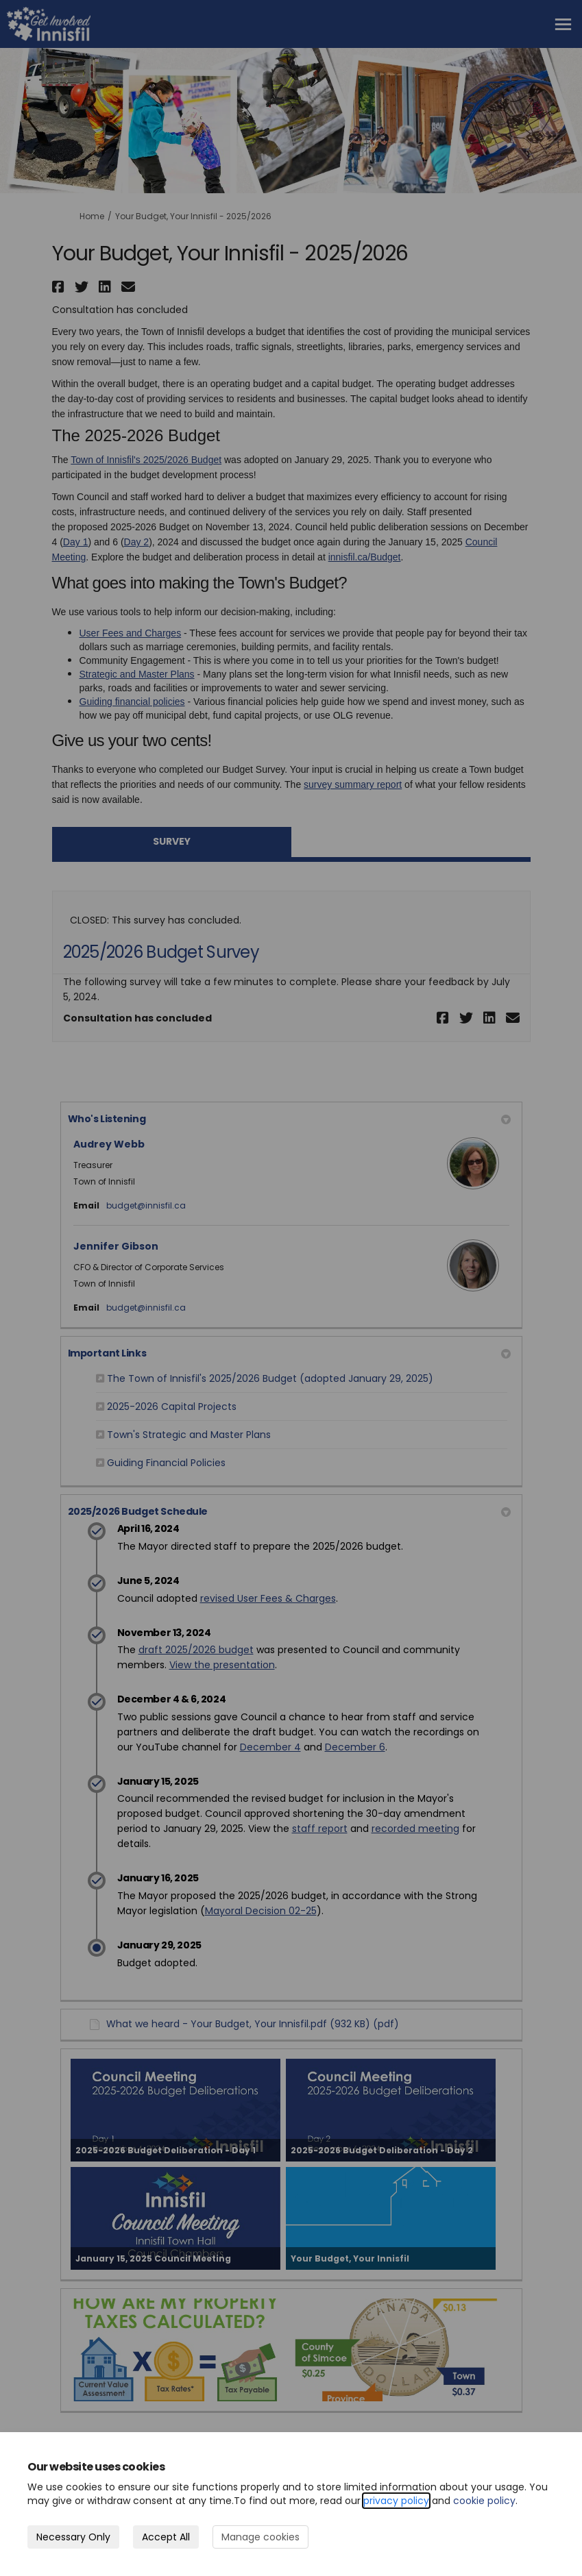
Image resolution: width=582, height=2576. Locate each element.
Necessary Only (73, 2537)
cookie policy (484, 2500)
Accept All (166, 2537)
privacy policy (396, 2500)
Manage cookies (260, 2537)
